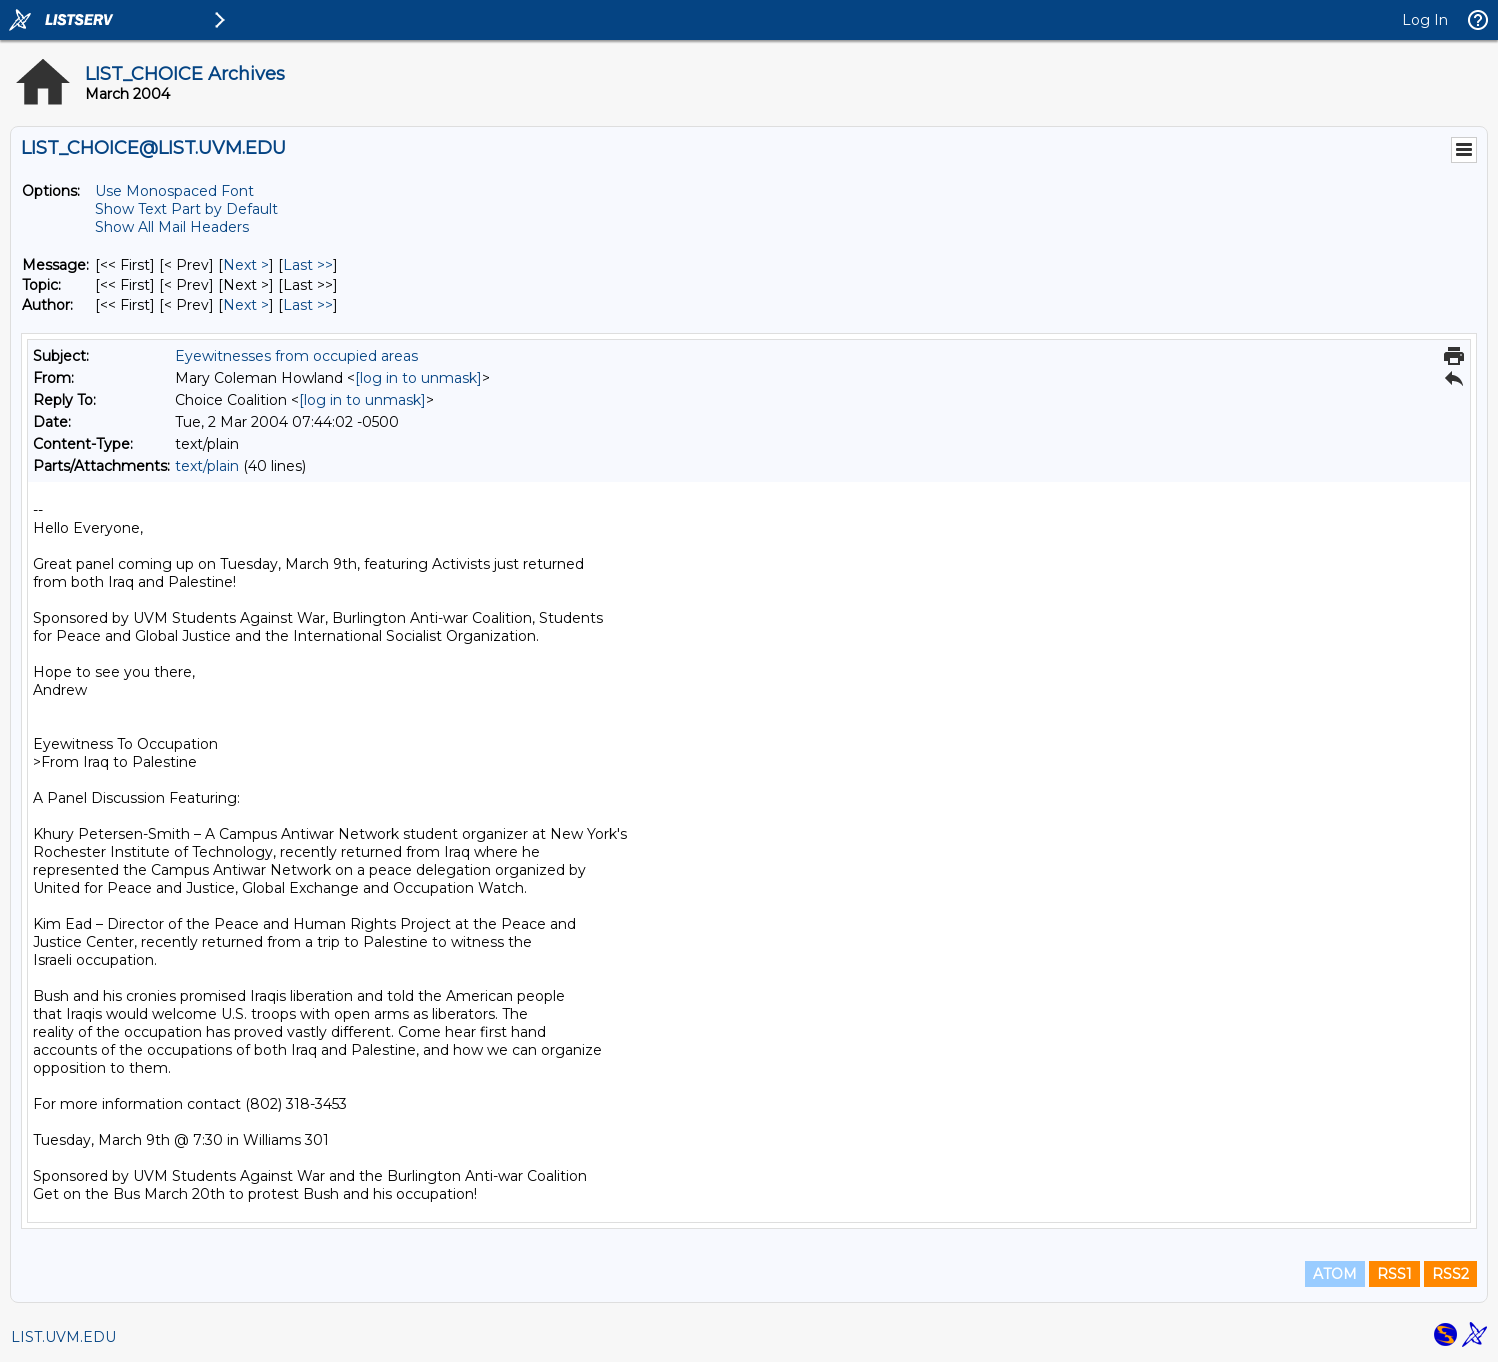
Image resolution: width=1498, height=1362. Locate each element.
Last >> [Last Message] (308, 265)
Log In (1425, 20)
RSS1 (1394, 1274)
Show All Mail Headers (172, 227)
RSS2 (1450, 1274)
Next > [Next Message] (246, 265)
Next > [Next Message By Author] (246, 305)
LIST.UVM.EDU (63, 1337)
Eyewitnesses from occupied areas (296, 356)
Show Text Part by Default (186, 209)
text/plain (207, 466)
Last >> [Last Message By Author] (308, 305)
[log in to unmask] (418, 378)
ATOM (1335, 1274)
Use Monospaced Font (174, 191)
